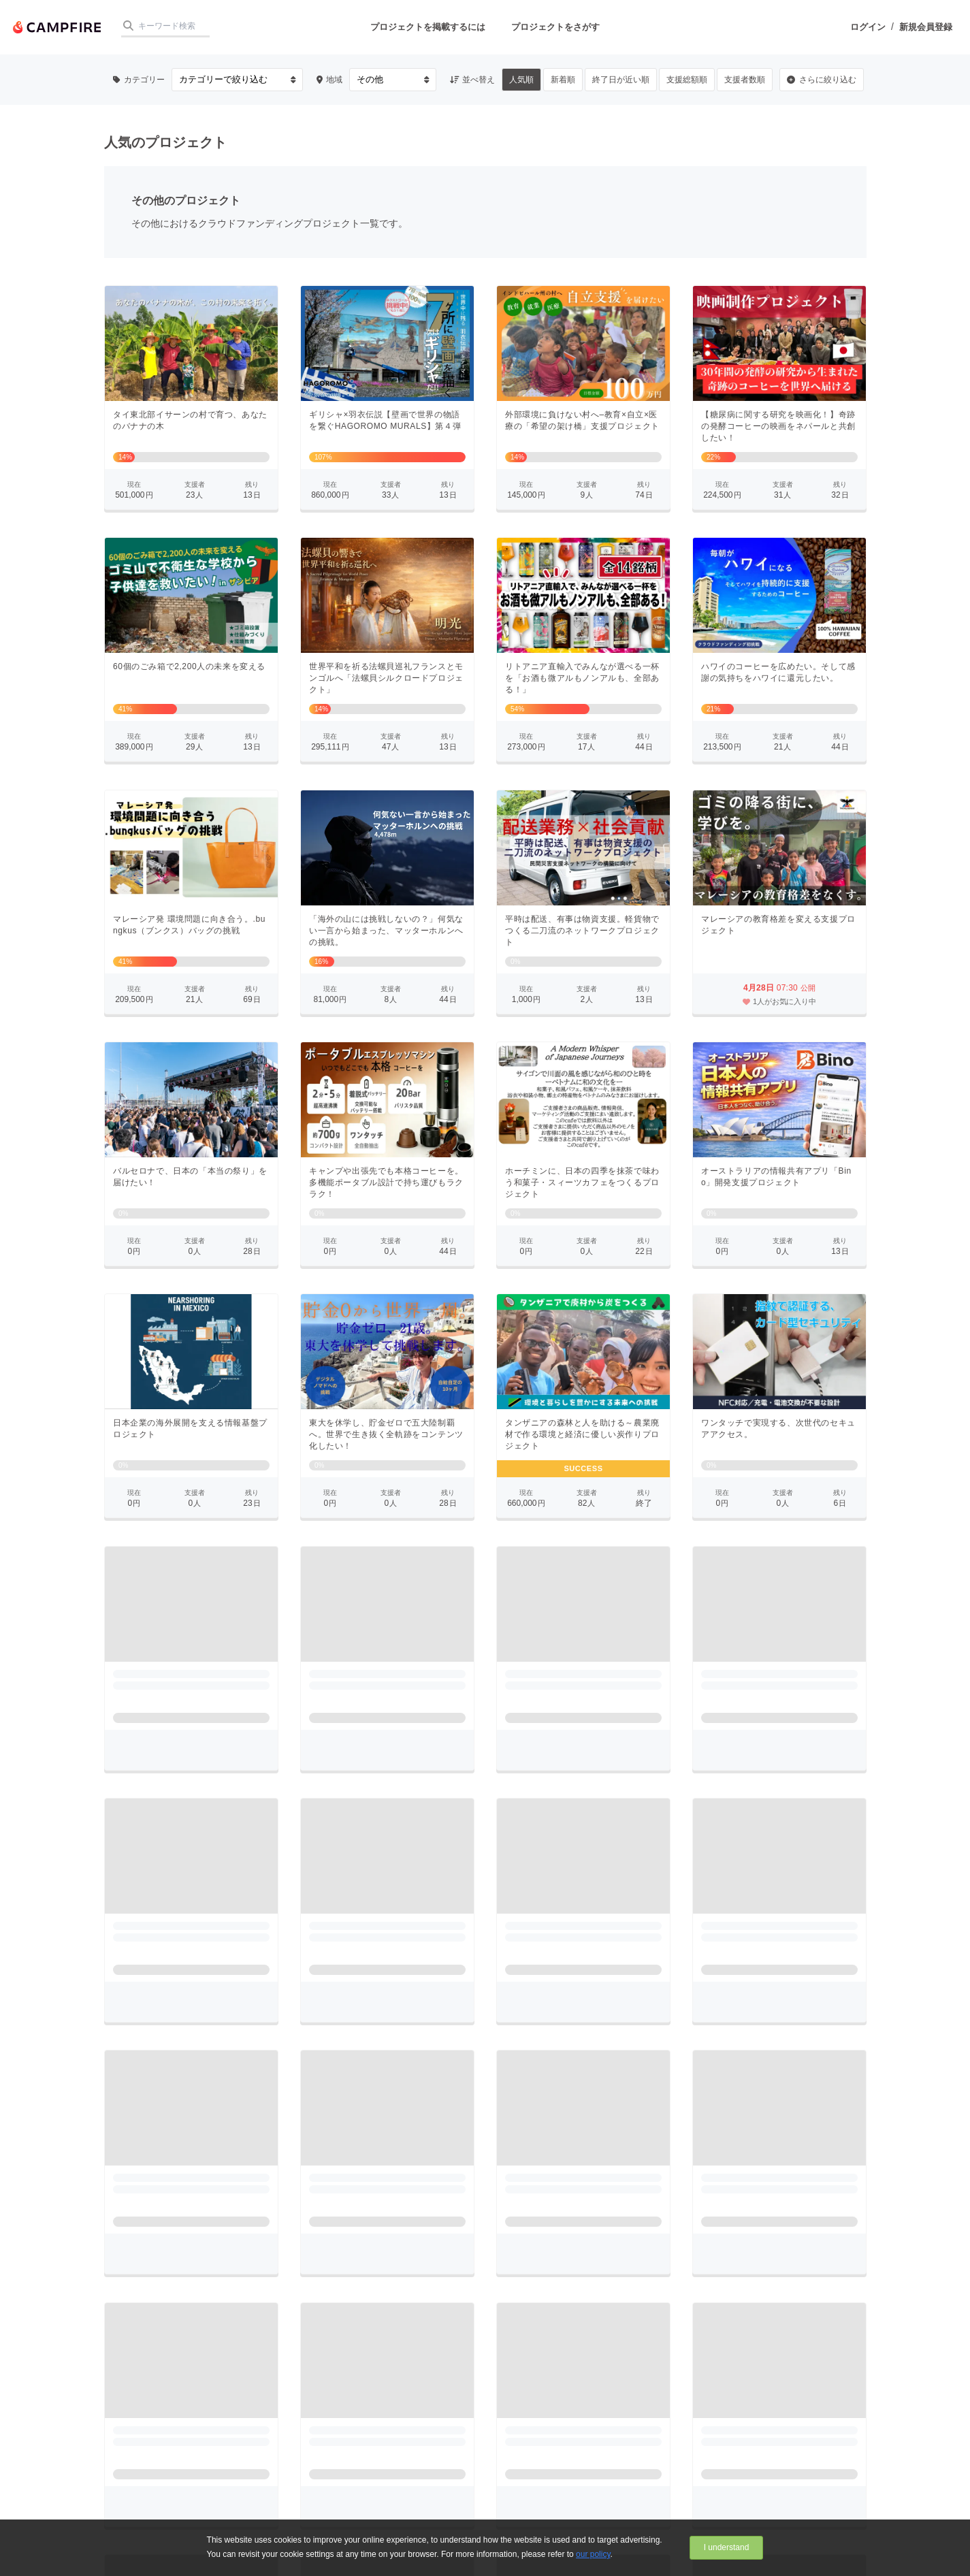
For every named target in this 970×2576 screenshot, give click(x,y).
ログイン (868, 27)
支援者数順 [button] (744, 79)
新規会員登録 (925, 27)
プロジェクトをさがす (555, 27)
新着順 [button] (563, 79)
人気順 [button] (521, 79)
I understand (726, 2547)
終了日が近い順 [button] (620, 79)
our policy (593, 2554)
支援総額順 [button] (686, 79)
